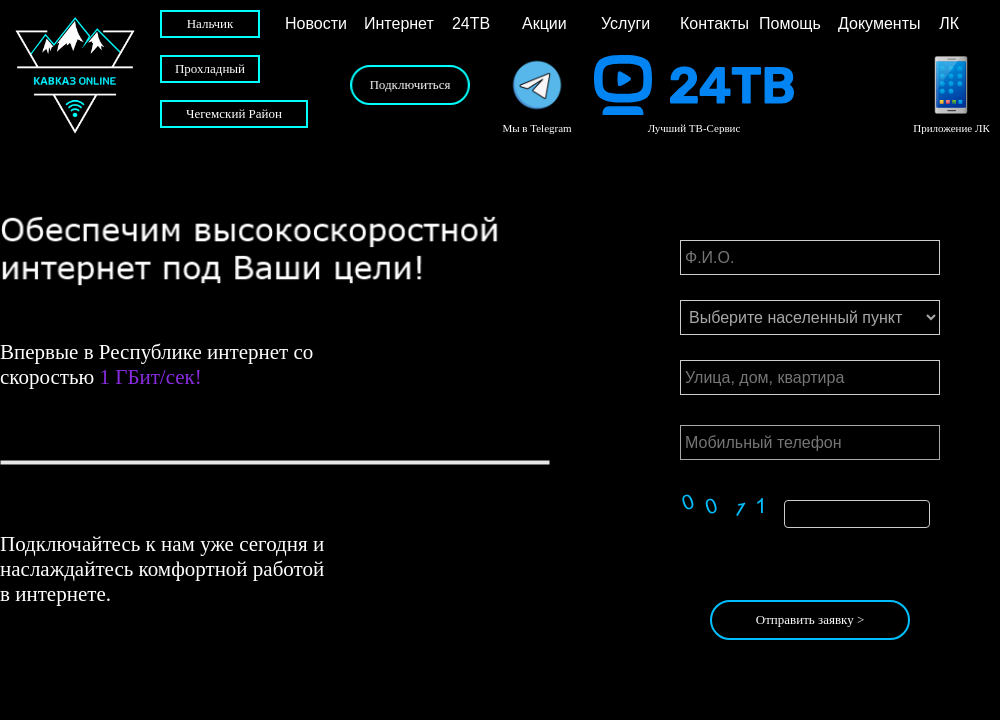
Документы (873, 23)
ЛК (938, 23)
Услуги (625, 23)
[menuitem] (319, 24)
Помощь (790, 23)
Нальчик (210, 23)
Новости (316, 23)
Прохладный (210, 68)
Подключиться (410, 84)
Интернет (399, 23)
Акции (544, 23)
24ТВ (466, 23)
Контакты (714, 23)
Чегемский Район (234, 113)
